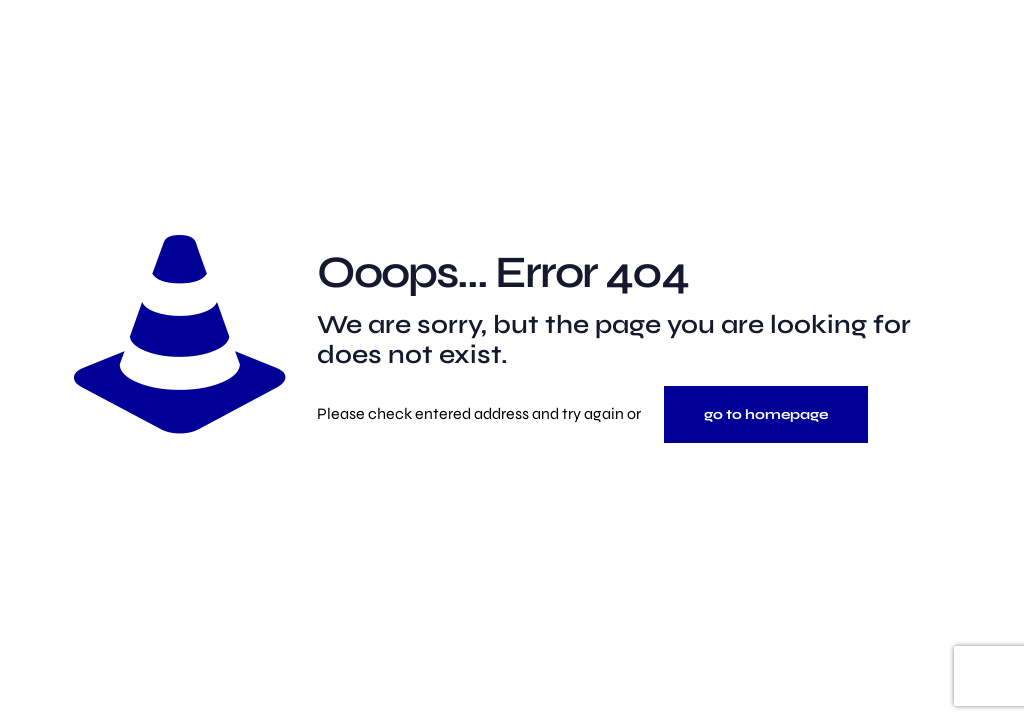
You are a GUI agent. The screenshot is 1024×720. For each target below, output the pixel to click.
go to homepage (766, 414)
